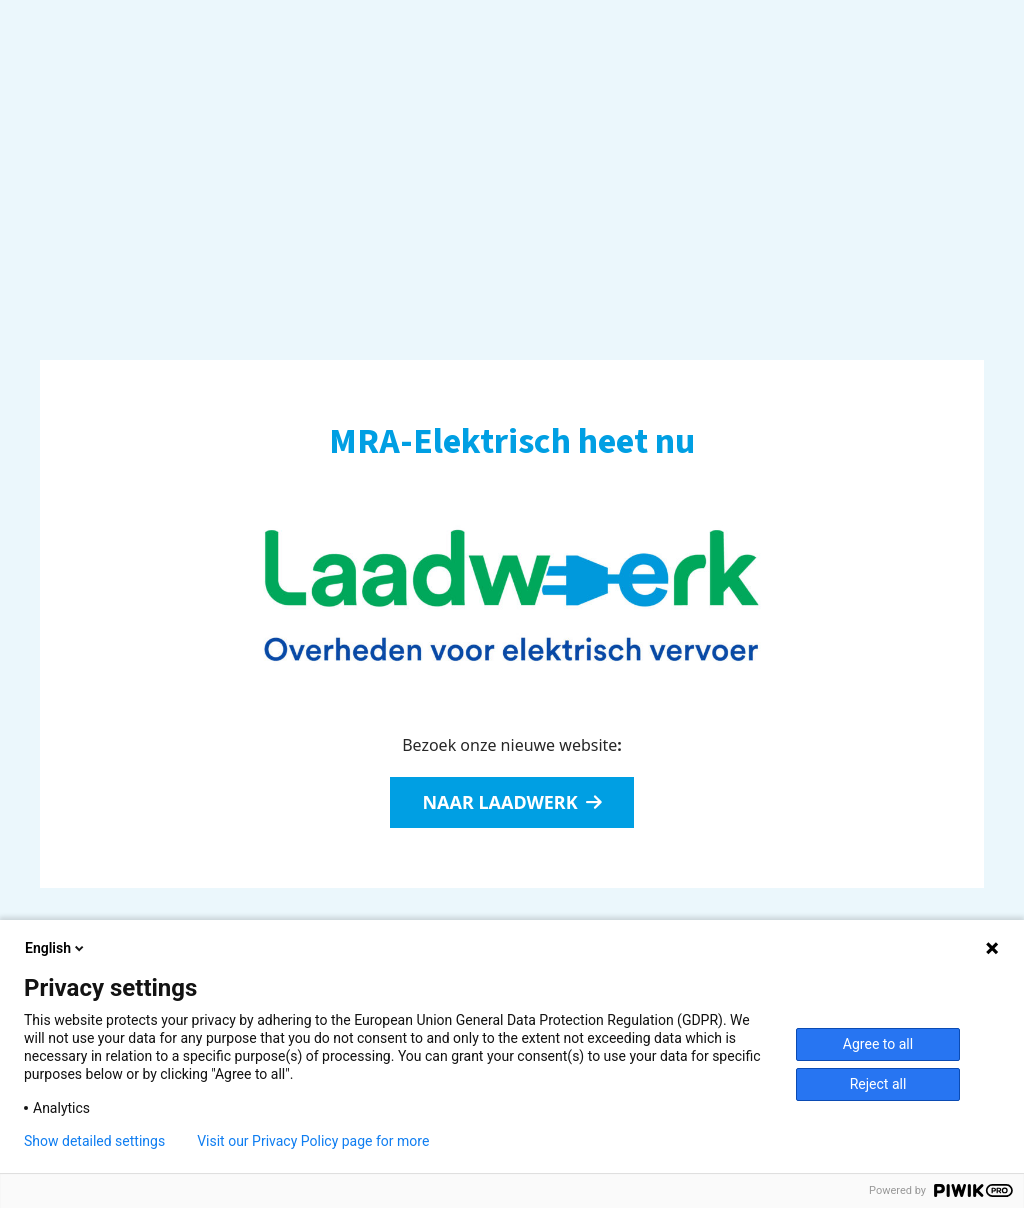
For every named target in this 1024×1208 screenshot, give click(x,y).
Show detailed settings (94, 1141)
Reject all (878, 1084)
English (56, 948)
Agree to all (878, 1044)
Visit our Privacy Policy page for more (313, 1141)
